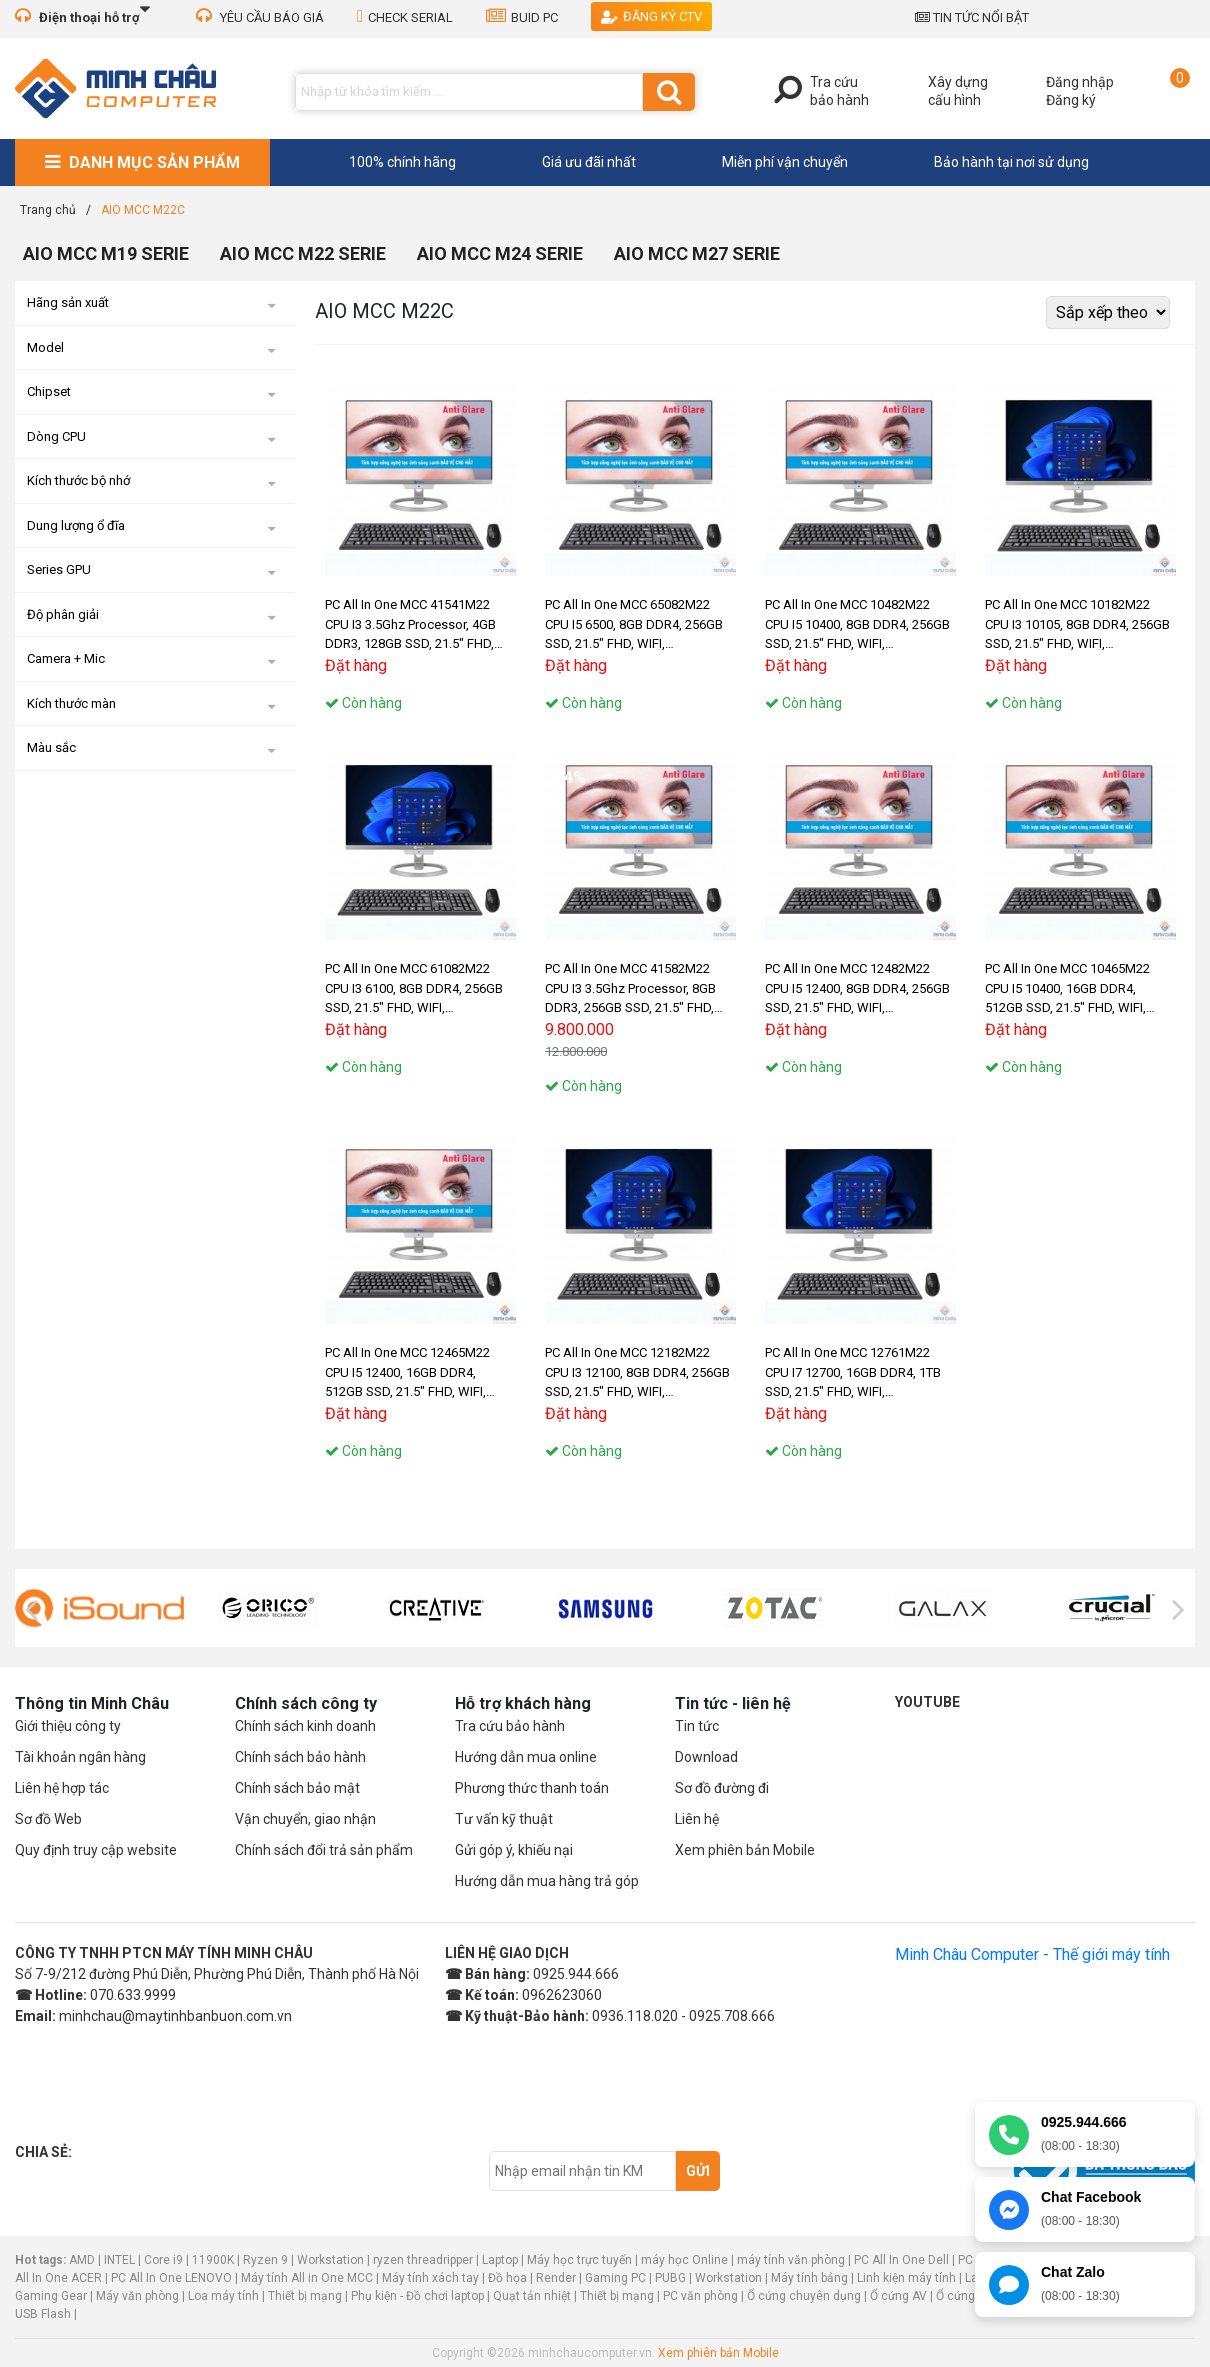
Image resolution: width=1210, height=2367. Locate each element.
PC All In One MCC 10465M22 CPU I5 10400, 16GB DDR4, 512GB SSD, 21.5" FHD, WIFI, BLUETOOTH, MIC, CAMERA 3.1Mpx (1067, 989)
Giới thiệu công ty (68, 1726)
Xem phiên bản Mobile (745, 1850)
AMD (82, 2260)
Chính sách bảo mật (297, 1788)
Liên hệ (697, 1819)
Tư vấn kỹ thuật (504, 1819)
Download (706, 1757)
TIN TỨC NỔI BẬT (972, 17)
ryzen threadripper (423, 2260)
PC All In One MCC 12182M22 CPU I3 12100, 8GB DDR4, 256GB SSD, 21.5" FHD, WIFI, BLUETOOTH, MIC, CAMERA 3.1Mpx (637, 1373)
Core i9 (163, 2260)
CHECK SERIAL (405, 17)
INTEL (119, 2260)
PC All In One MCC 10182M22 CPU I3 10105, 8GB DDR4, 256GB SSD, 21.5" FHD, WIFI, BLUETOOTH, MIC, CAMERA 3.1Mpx (1077, 625)
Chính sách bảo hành (300, 1757)
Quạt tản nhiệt (532, 2296)
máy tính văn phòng (791, 2260)
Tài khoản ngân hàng (80, 1757)
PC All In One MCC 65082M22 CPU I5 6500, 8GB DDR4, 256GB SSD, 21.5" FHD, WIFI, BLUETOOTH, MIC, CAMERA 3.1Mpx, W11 (634, 625)
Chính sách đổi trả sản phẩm (324, 1850)
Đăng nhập (1080, 82)
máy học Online (684, 2260)
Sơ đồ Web (48, 1819)
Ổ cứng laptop (973, 2296)
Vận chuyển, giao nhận (305, 1819)
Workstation (330, 2260)
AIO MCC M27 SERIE (697, 253)
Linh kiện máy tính (906, 2278)
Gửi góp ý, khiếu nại (514, 1850)
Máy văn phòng (137, 2296)
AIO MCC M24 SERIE (500, 253)
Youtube (927, 1702)
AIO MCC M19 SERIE (106, 253)
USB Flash (44, 2314)
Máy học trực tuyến (579, 2260)
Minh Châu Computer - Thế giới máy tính (1032, 1954)
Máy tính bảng (809, 2278)
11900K (213, 2260)
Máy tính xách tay (430, 2278)
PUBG (670, 2278)
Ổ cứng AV (898, 2296)
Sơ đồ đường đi (722, 1788)
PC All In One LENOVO (171, 2278)
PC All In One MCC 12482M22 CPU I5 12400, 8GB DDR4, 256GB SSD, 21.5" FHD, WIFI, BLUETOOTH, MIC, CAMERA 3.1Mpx (857, 989)
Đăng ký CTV (651, 16)
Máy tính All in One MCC (307, 2278)
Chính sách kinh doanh (305, 1726)
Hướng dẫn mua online (526, 1757)
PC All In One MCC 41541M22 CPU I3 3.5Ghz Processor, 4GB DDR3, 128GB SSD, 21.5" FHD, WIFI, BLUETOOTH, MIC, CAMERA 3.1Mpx (419, 625)
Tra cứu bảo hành (510, 1726)
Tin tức (697, 1726)
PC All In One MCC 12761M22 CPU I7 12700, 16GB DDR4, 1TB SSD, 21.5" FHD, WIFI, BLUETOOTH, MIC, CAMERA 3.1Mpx (853, 1373)
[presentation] (31, 1610)
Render (556, 2278)
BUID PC (522, 17)
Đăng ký (1071, 100)
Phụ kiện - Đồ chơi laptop (417, 2296)
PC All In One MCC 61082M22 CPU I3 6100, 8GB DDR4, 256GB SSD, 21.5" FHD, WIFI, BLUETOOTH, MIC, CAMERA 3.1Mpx (414, 989)
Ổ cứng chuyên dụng (804, 2296)
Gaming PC (615, 2278)
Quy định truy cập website (96, 1850)
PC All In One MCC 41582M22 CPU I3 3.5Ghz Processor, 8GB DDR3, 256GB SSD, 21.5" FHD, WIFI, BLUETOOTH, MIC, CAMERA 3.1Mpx (639, 989)
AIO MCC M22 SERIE (303, 253)
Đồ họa (507, 2278)
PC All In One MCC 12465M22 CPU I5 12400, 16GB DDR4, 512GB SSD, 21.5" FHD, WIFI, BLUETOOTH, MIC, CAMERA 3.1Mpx (407, 1373)
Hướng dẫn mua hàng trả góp (547, 1881)
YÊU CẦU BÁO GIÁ (260, 17)
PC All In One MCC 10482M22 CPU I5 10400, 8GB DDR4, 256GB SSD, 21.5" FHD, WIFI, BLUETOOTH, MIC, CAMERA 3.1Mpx (857, 625)
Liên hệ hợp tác (62, 1788)
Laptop (500, 2260)
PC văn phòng (700, 2296)
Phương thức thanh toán (532, 1788)
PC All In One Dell (901, 2260)
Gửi (698, 2171)
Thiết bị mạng (305, 2296)
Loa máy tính (223, 2296)
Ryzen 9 (265, 2260)
